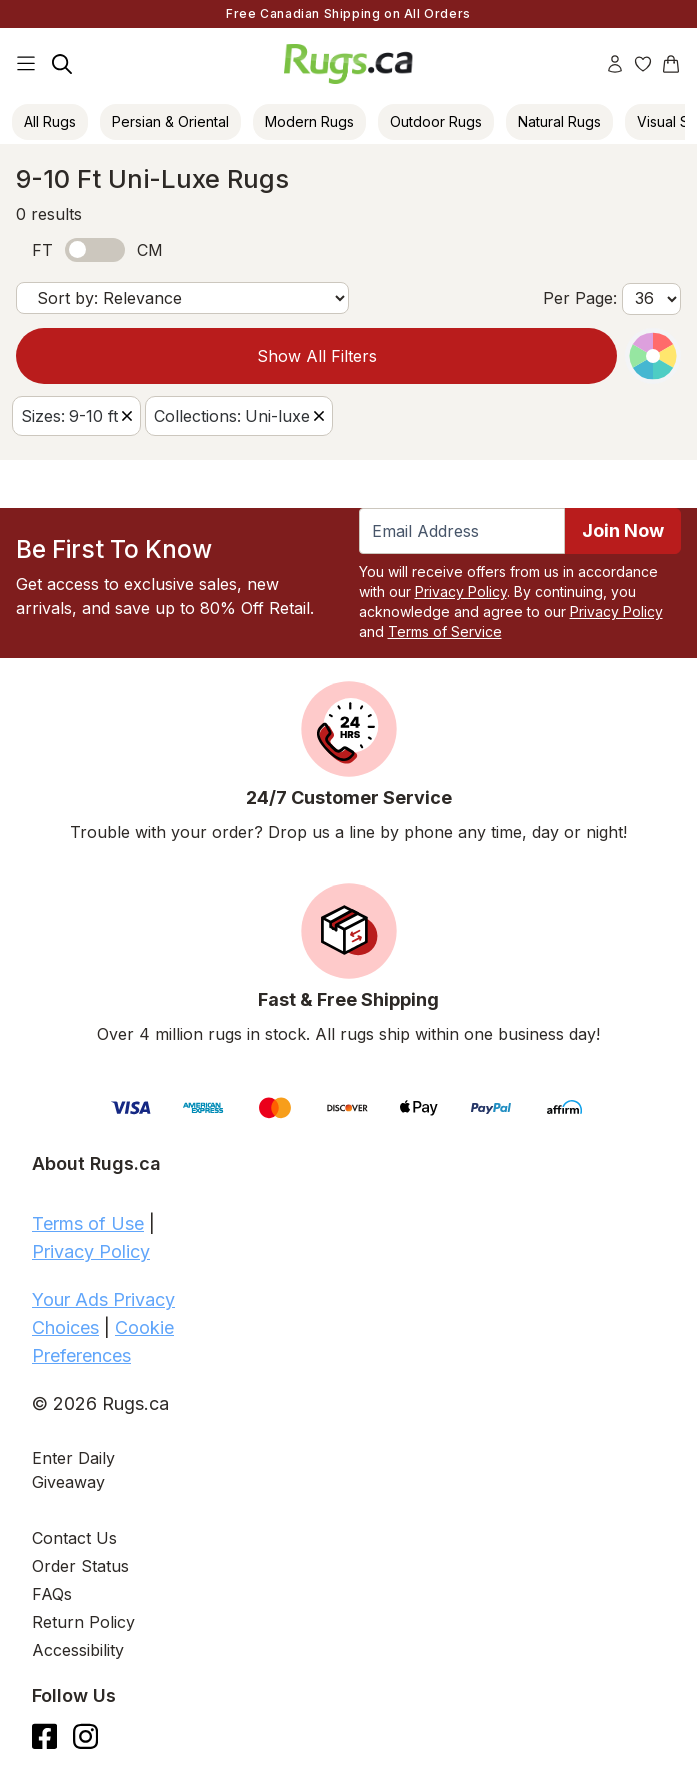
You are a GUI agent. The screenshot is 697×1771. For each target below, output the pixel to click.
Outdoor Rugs (436, 121)
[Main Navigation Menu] (26, 64)
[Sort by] (182, 298)
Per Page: (580, 298)
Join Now (623, 530)
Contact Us (74, 1538)
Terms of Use (88, 1223)
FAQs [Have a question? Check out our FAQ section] (52, 1594)
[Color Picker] (653, 356)
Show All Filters (317, 356)
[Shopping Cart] (671, 64)
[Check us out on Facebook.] (44, 1736)
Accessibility (78, 1650)
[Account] (615, 64)
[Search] (62, 64)
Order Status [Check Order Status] (80, 1566)
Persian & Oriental (170, 121)
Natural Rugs (559, 121)
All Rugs (50, 121)
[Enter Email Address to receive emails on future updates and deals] (462, 531)
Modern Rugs (309, 121)
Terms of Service (445, 631)
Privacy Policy (461, 591)
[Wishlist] (643, 64)
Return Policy (83, 1622)
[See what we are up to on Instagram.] (85, 1736)
